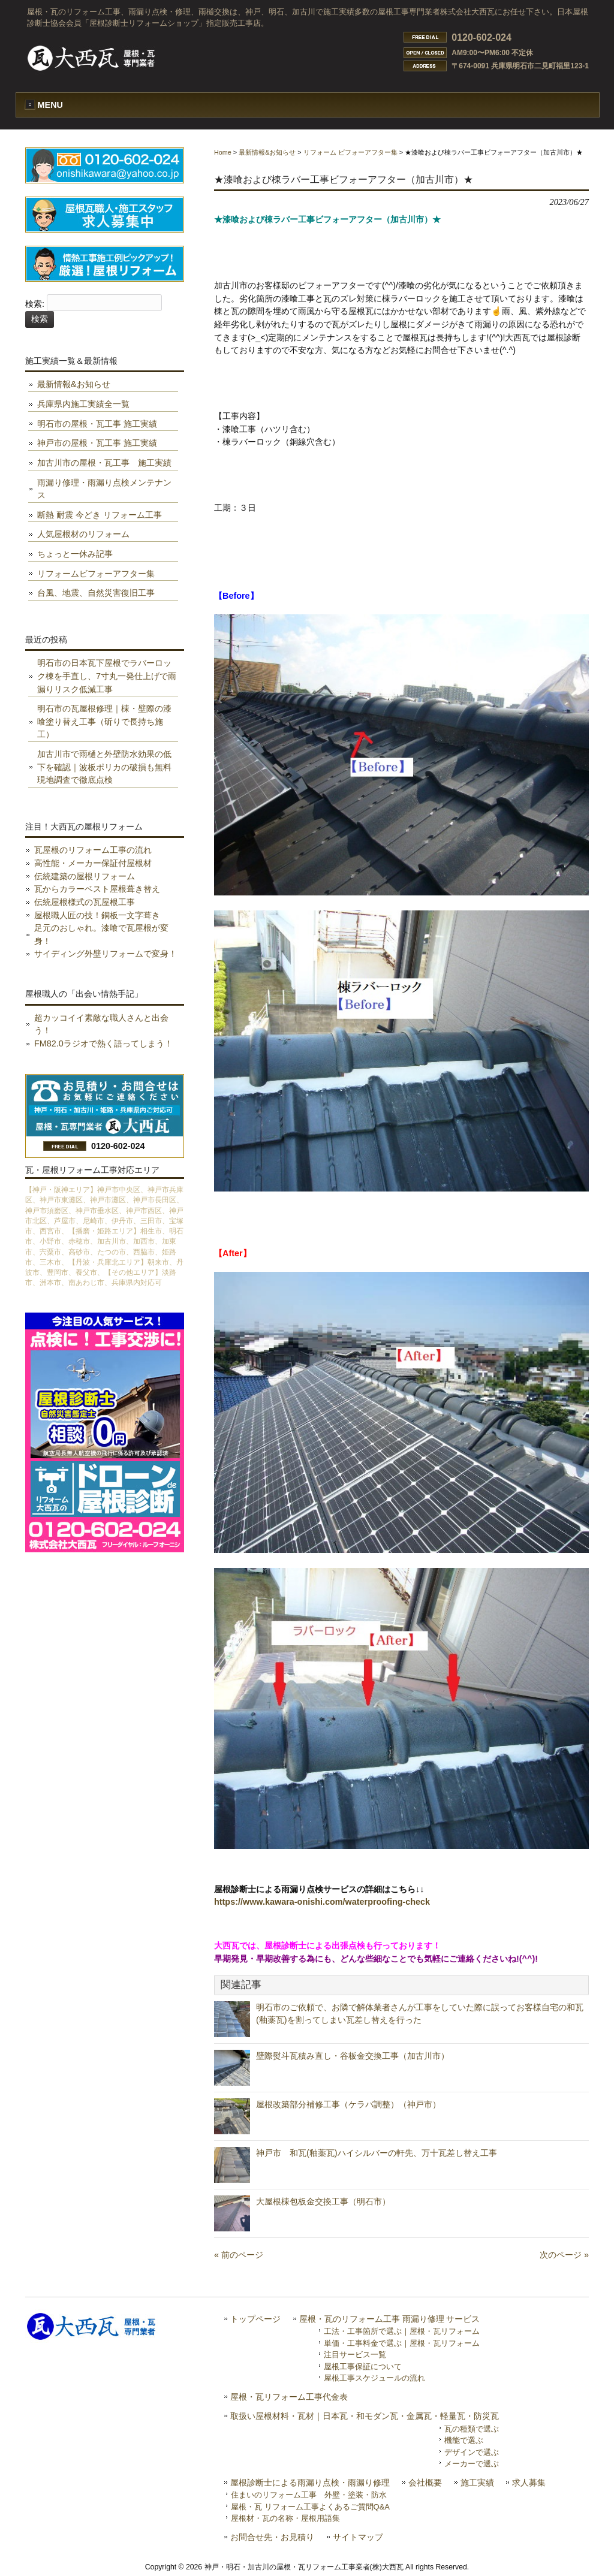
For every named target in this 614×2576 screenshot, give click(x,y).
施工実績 (477, 2482)
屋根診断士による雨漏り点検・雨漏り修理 (310, 2482)
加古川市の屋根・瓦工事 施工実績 (104, 462)
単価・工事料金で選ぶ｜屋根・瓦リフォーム (402, 2343)
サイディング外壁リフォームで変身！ (105, 953)
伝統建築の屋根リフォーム (84, 876)
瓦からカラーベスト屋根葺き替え (97, 889)
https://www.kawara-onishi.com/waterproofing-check (322, 1902)
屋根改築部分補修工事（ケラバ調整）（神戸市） (348, 2104)
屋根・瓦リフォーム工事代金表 (289, 2397)
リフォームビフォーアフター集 (96, 573)
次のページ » (564, 2255)
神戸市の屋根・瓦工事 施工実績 (97, 443)
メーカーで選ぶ (471, 2463)
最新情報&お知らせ (267, 152)
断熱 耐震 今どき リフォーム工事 (99, 515)
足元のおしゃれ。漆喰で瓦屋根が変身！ (101, 934)
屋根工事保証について (363, 2366)
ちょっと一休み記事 (75, 554)
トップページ (255, 2319)
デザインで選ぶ (471, 2452)
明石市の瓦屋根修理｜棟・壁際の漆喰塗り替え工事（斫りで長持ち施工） (104, 721)
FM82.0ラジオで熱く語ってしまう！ (103, 1043)
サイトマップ (358, 2537)
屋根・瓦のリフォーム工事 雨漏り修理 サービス (389, 2319)
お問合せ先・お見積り (272, 2537)
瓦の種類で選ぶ (471, 2428)
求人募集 (529, 2482)
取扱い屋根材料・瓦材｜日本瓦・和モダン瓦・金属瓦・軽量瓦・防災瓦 (364, 2416)
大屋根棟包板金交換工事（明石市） (323, 2201)
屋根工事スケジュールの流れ (374, 2377)
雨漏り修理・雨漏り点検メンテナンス (104, 489)
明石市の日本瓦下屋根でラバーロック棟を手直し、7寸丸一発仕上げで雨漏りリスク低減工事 (106, 675)
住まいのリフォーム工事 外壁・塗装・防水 (309, 2494)
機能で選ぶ (463, 2440)
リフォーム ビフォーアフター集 (350, 152)
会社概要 (425, 2482)
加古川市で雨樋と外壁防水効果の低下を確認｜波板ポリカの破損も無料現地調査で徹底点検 (104, 767)
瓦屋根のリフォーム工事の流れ (93, 850)
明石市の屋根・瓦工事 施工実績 (97, 424)
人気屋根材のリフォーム (83, 534)
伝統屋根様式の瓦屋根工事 (84, 902)
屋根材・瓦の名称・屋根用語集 (285, 2518)
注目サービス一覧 (355, 2354)
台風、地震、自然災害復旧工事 (96, 593)
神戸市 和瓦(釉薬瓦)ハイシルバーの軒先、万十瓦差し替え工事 (385, 2153)
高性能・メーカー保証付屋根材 (93, 863)
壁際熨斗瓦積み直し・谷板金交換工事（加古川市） (352, 2056)
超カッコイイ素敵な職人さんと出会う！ (101, 1024)
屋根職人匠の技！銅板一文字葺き (97, 915)
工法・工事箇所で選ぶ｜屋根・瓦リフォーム (402, 2331)
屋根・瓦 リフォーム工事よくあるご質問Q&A (310, 2506)
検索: (34, 304)
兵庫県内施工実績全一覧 (83, 404)
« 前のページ (238, 2255)
